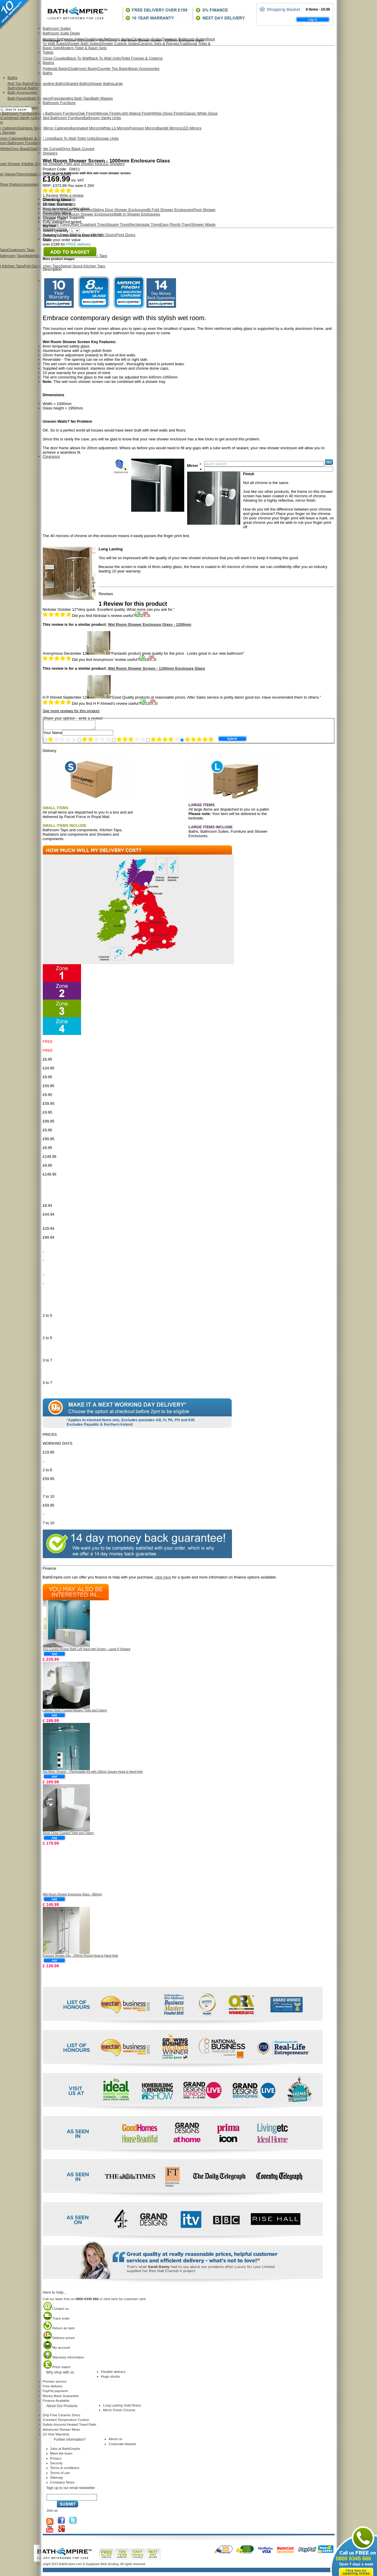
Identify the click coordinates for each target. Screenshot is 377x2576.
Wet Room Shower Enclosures (87, 214)
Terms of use (60, 2474)
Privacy (56, 2460)
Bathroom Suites (57, 28)
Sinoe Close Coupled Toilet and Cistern (68, 1834)
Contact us (56, 2310)
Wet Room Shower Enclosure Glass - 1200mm (149, 624)
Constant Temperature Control (66, 2421)
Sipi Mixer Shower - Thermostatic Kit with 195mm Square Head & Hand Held (93, 1773)
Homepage (51, 40)
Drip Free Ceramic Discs (61, 2417)
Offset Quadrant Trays (87, 224)
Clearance (51, 456)
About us (115, 2440)
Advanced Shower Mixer (61, 2431)
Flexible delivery (113, 2373)
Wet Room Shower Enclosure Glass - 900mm (72, 1896)
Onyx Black (19, 149)
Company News (62, 2484)
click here (163, 1579)
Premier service (55, 2383)
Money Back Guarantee (61, 2397)
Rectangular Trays (144, 224)
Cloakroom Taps (20, 250)
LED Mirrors (191, 128)
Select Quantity (61, 230)
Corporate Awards (122, 2445)
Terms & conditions (64, 2469)
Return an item (59, 2330)
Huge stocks (110, 2378)
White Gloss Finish (168, 113)
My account (56, 2349)
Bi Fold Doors (104, 235)
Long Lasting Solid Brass (122, 2407)
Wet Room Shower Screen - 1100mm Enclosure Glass (156, 668)
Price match (57, 2369)
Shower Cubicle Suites (119, 43)
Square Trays (117, 224)
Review (50, 195)
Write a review (71, 195)
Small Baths (27, 88)
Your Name (52, 734)
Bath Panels (18, 98)
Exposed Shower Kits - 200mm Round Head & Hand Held (80, 1957)
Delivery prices (59, 2339)
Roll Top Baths (20, 83)
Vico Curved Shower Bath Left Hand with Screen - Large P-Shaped (86, 1650)
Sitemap (56, 2479)
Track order (56, 2320)
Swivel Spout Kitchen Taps (82, 266)
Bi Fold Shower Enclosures (170, 210)
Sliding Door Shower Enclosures (120, 210)
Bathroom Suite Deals (61, 33)
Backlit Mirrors (169, 128)
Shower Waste (203, 224)
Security (56, 2465)
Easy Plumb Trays (175, 224)
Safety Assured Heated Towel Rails (69, 2426)
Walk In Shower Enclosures (136, 214)
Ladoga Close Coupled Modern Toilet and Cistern (75, 1712)
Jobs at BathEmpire (65, 2450)
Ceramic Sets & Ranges (159, 43)
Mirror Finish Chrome (119, 2412)
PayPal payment (55, 2392)
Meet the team (61, 2455)
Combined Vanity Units (20, 118)
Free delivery (52, 2388)
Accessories (28, 184)
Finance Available (56, 2402)
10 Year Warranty (56, 2436)
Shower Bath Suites (83, 43)
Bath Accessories (22, 92)
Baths (12, 77)
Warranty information (63, 2359)
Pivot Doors (125, 235)
